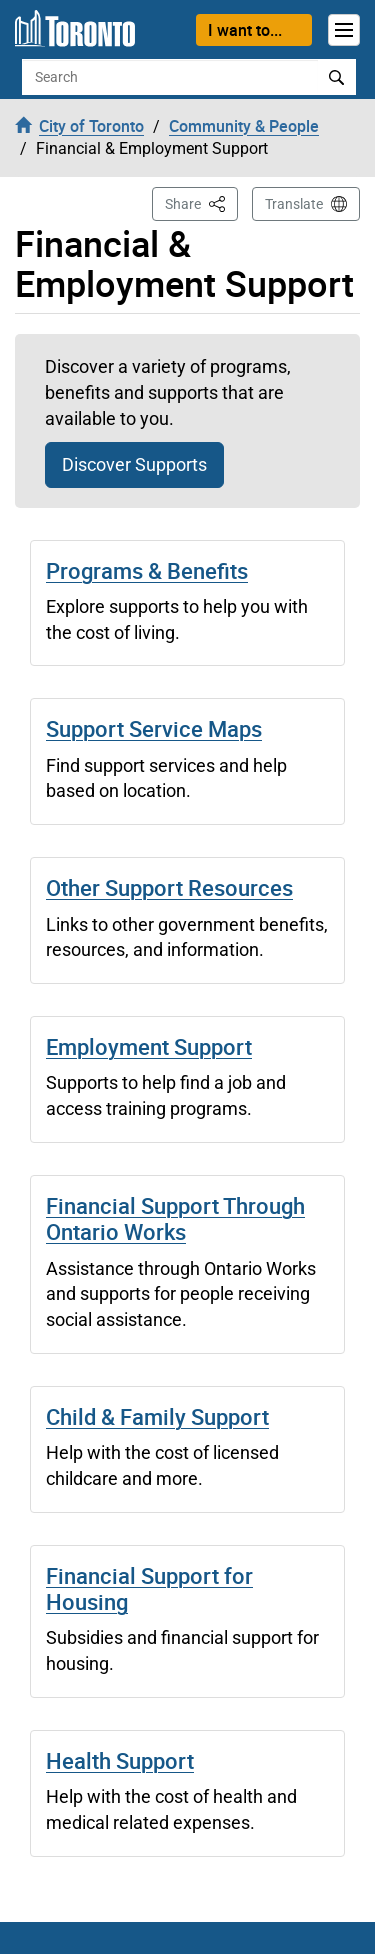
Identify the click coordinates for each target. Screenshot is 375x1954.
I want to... (245, 30)
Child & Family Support (157, 1416)
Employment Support (149, 1046)
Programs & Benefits (147, 570)
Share (201, 202)
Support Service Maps (154, 728)
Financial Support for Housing (149, 1588)
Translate (294, 204)
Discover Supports (134, 464)
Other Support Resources (169, 887)
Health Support (120, 1760)
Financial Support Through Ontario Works (175, 1218)
